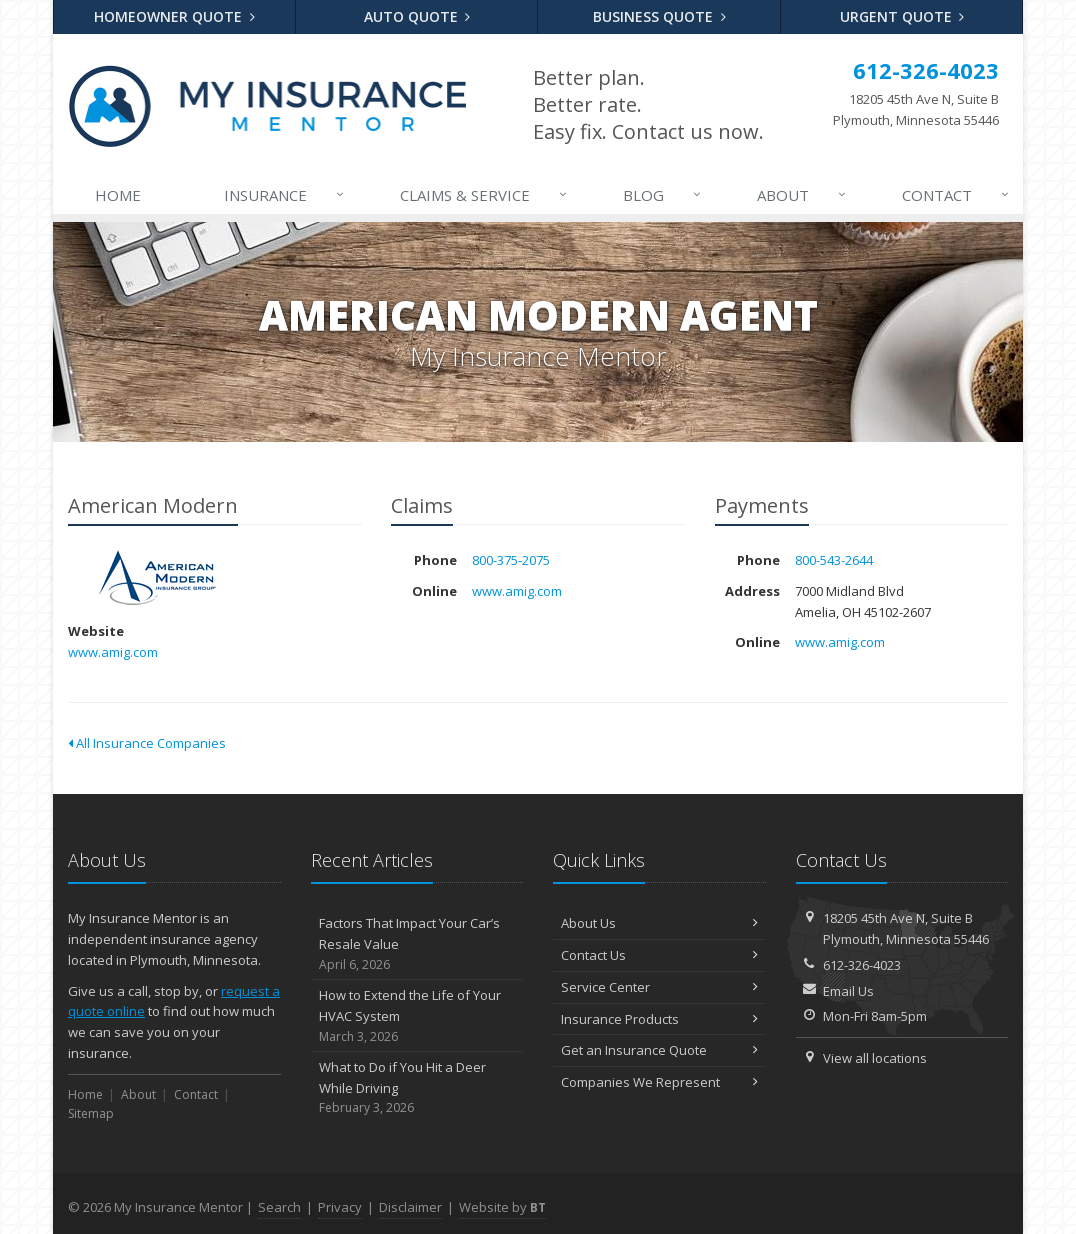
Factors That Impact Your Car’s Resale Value (417, 944)
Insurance (285, 195)
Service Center (659, 987)
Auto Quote (417, 16)
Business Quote (659, 16)
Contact (957, 195)
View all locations (875, 1058)
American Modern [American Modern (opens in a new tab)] (157, 577)
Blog (663, 195)
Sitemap (91, 1113)
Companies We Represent (659, 1082)
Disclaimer (410, 1207)
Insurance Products (659, 1019)
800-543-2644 (834, 560)
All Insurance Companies (147, 743)
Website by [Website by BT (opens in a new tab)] (502, 1207)
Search (279, 1207)
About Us (659, 923)
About (803, 195)
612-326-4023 (862, 965)
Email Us (848, 991)
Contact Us (659, 955)
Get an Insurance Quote (659, 1050)
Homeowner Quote (174, 16)
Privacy (340, 1207)
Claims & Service (485, 195)
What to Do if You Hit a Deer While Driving (417, 1088)
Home (118, 195)
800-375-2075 (511, 560)
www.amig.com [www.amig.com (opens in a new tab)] (113, 652)
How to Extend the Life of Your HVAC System (417, 1016)
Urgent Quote (902, 16)
